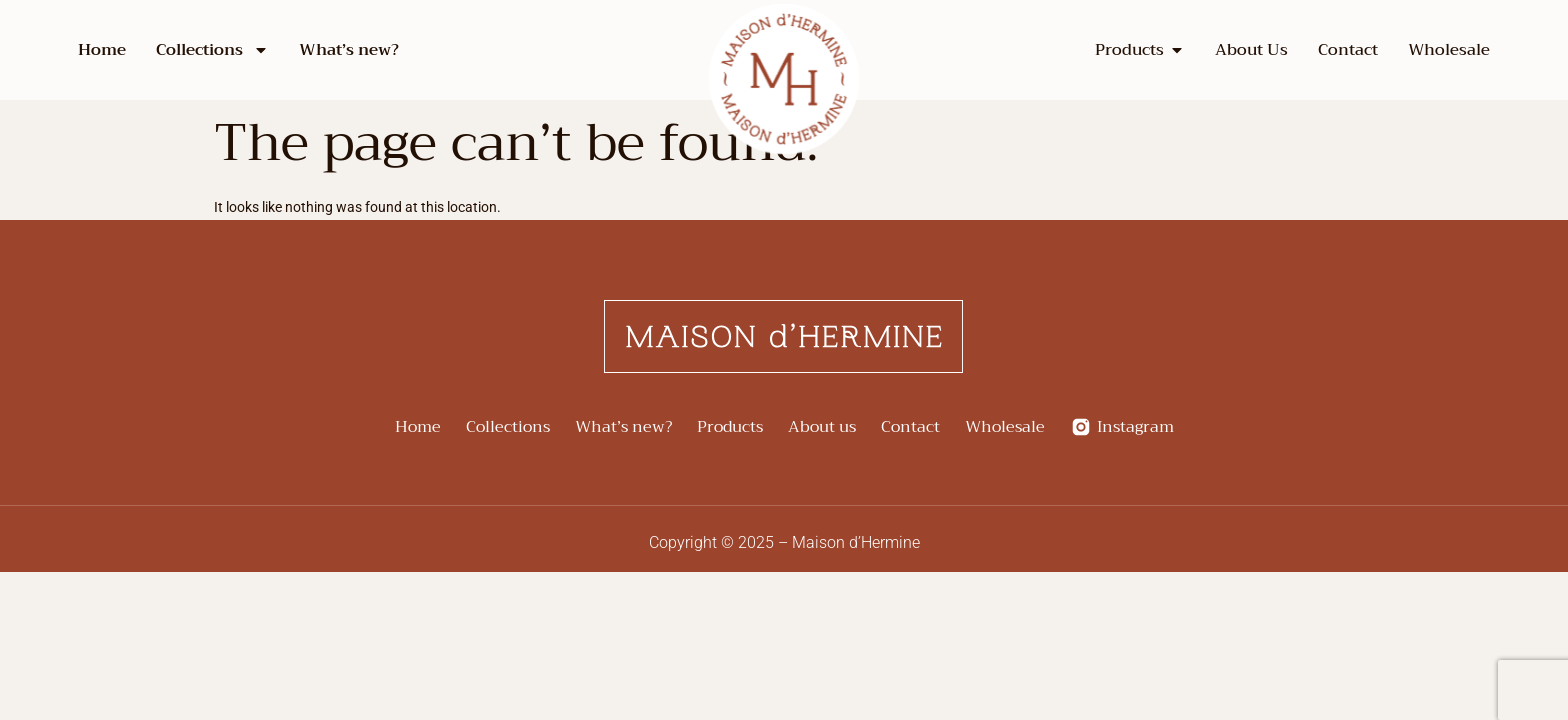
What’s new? (349, 50)
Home (102, 50)
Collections (212, 50)
